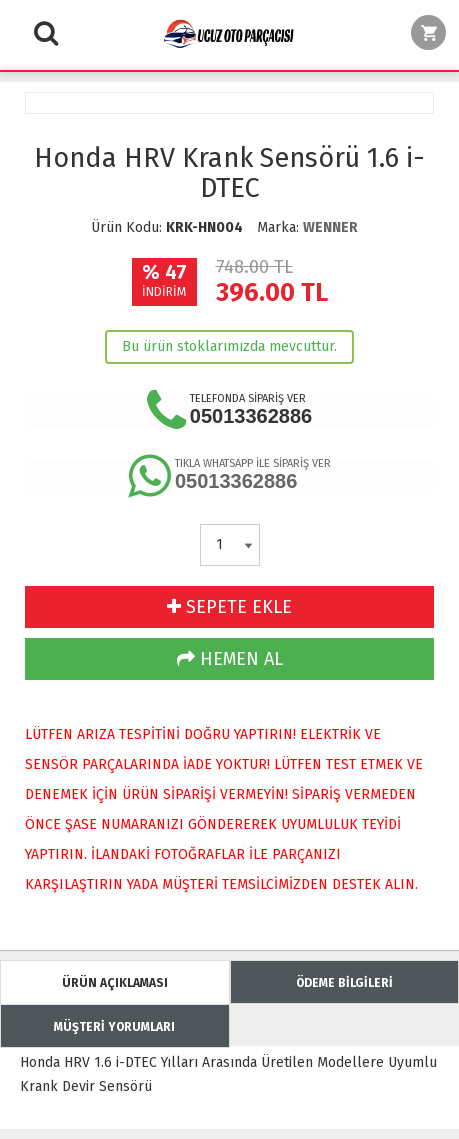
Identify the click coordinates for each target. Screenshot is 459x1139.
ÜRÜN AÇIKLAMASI (115, 983)
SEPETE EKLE (229, 607)
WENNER (330, 227)
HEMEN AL (230, 659)
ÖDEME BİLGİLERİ (344, 983)
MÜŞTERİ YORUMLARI (114, 1027)
